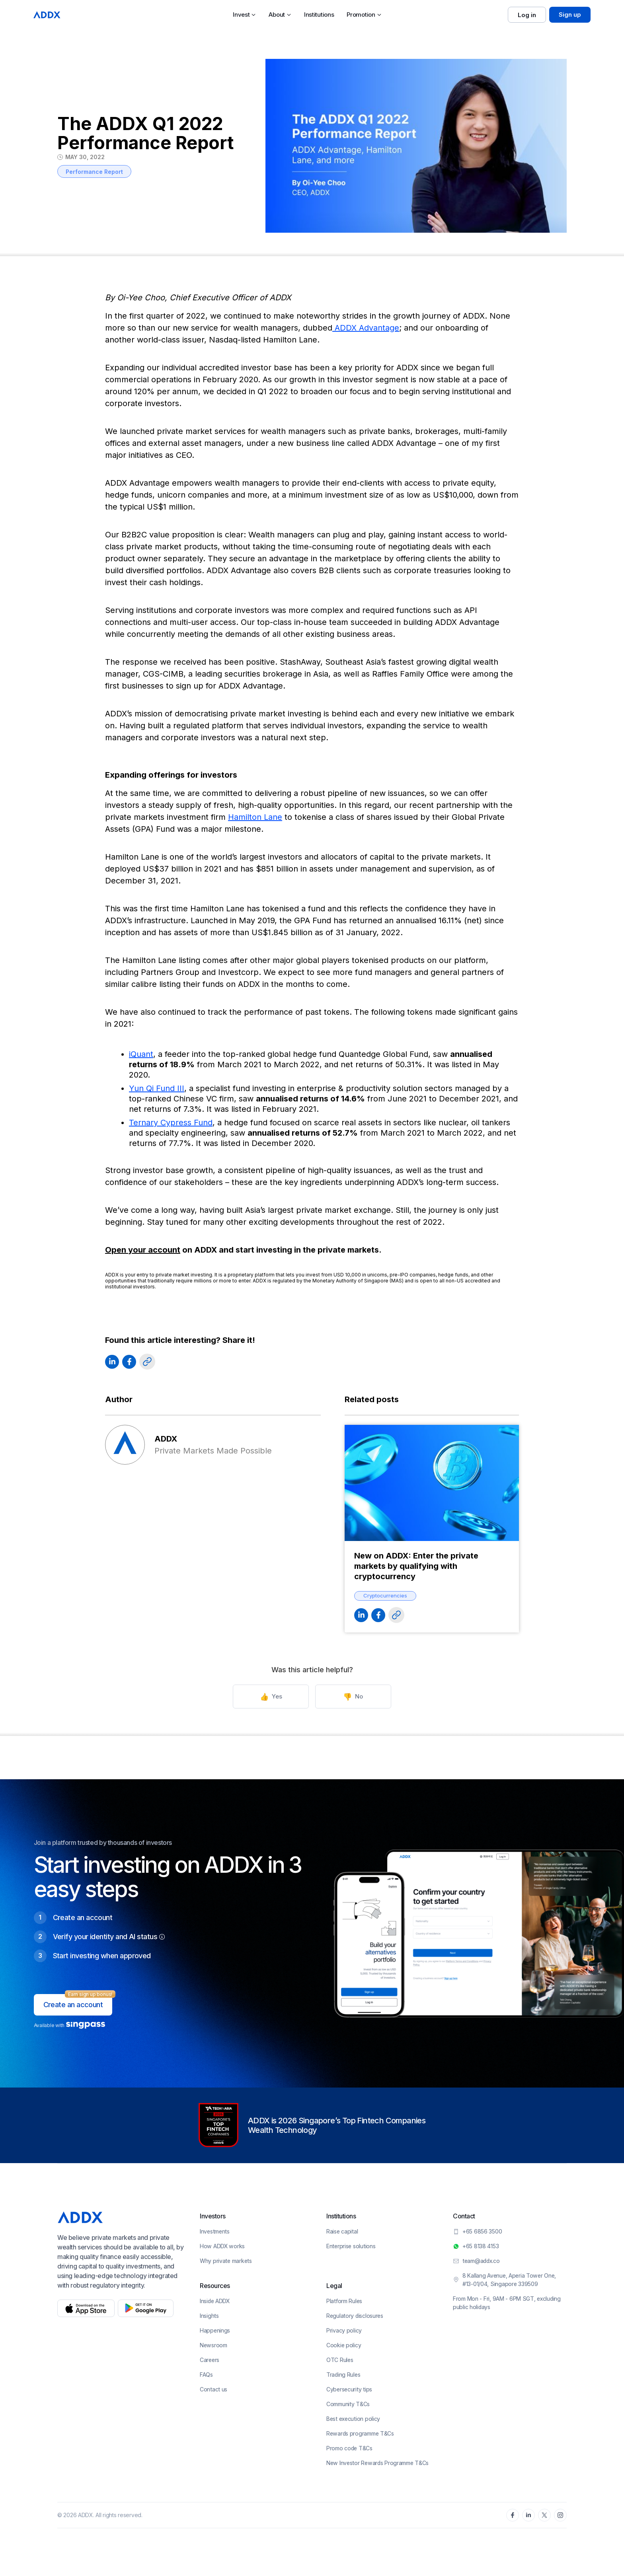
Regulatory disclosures (354, 2315)
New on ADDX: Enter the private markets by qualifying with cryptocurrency (416, 1566)
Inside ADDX (215, 2301)
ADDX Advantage (365, 328)
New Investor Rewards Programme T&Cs (377, 2462)
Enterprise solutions (350, 2246)
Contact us (213, 2389)
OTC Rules (339, 2359)
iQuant (141, 1054)
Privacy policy (344, 2330)
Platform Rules (344, 2301)
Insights (209, 2315)
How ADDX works (222, 2246)
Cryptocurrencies (385, 1595)
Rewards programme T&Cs (360, 2433)
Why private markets (226, 2260)
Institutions (319, 14)
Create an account (73, 2005)
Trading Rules (343, 2374)
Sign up (570, 14)
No (350, 1696)
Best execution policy (353, 2418)
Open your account (142, 1250)
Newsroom (213, 2345)
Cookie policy (343, 2345)
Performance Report (94, 171)
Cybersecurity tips (349, 2389)
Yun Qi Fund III (156, 1088)
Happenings (215, 2330)
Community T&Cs (348, 2404)
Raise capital (342, 2231)
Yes (274, 1696)
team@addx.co (481, 2260)
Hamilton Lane (255, 817)
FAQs (206, 2374)
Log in (527, 15)
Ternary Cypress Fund (171, 1122)
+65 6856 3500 (482, 2231)
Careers (209, 2359)
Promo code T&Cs (349, 2448)
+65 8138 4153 (480, 2246)
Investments (215, 2231)
